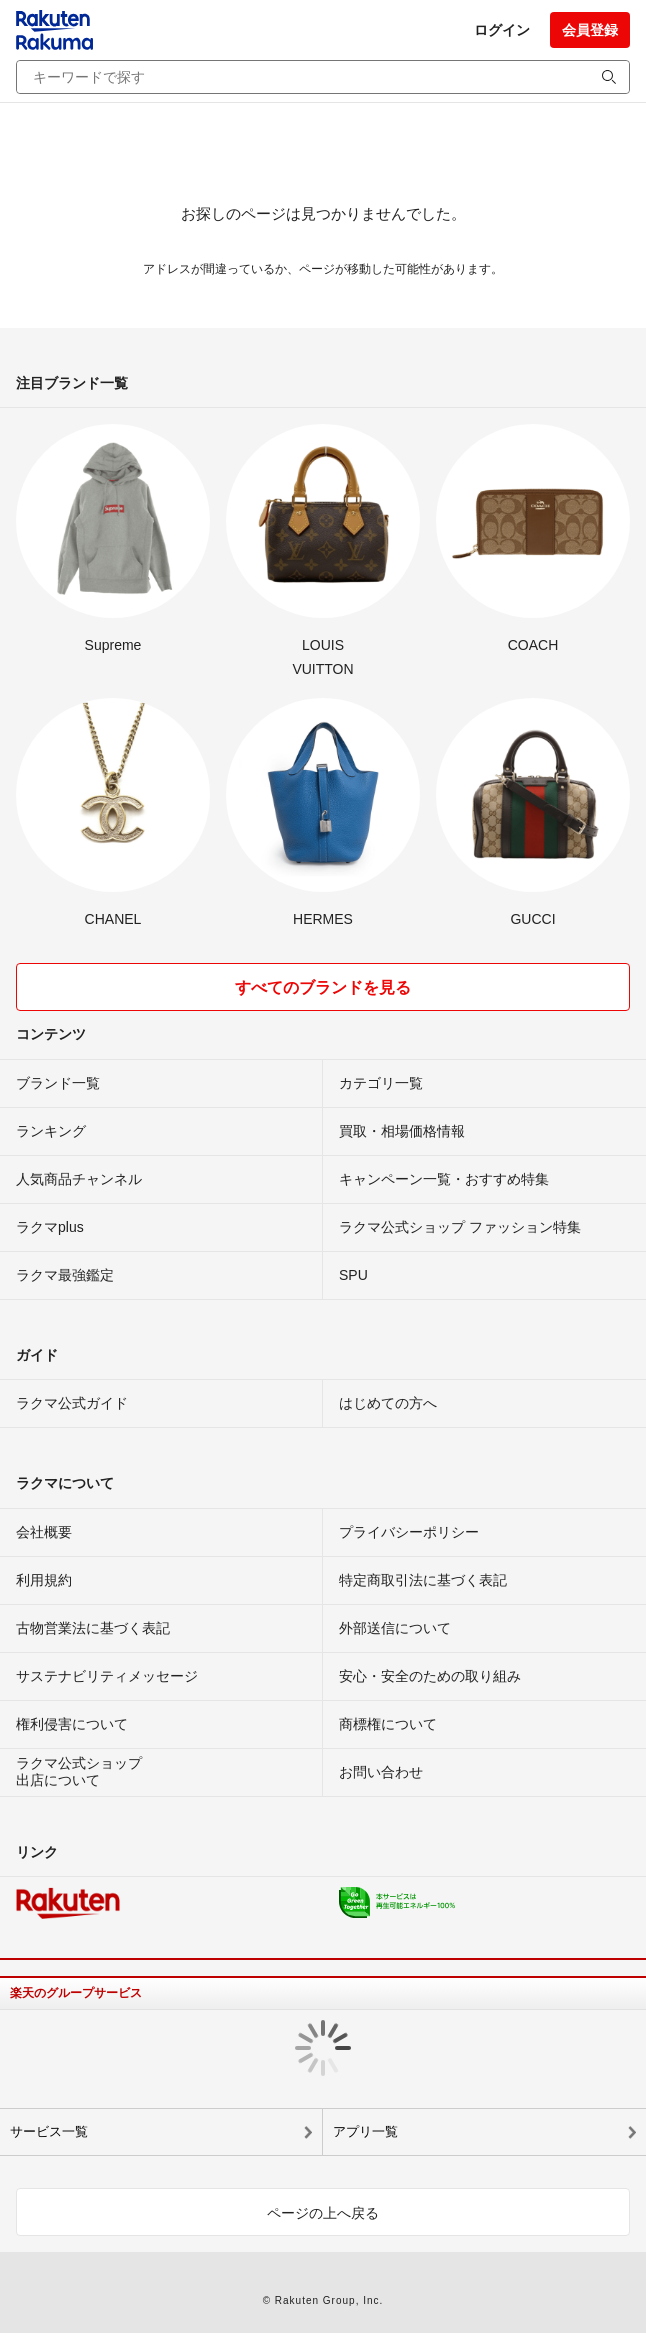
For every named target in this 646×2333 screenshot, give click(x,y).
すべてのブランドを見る (323, 987)
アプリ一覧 (365, 2131)
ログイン (502, 30)
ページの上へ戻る (323, 2213)
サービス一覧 (49, 2131)
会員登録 (590, 30)
